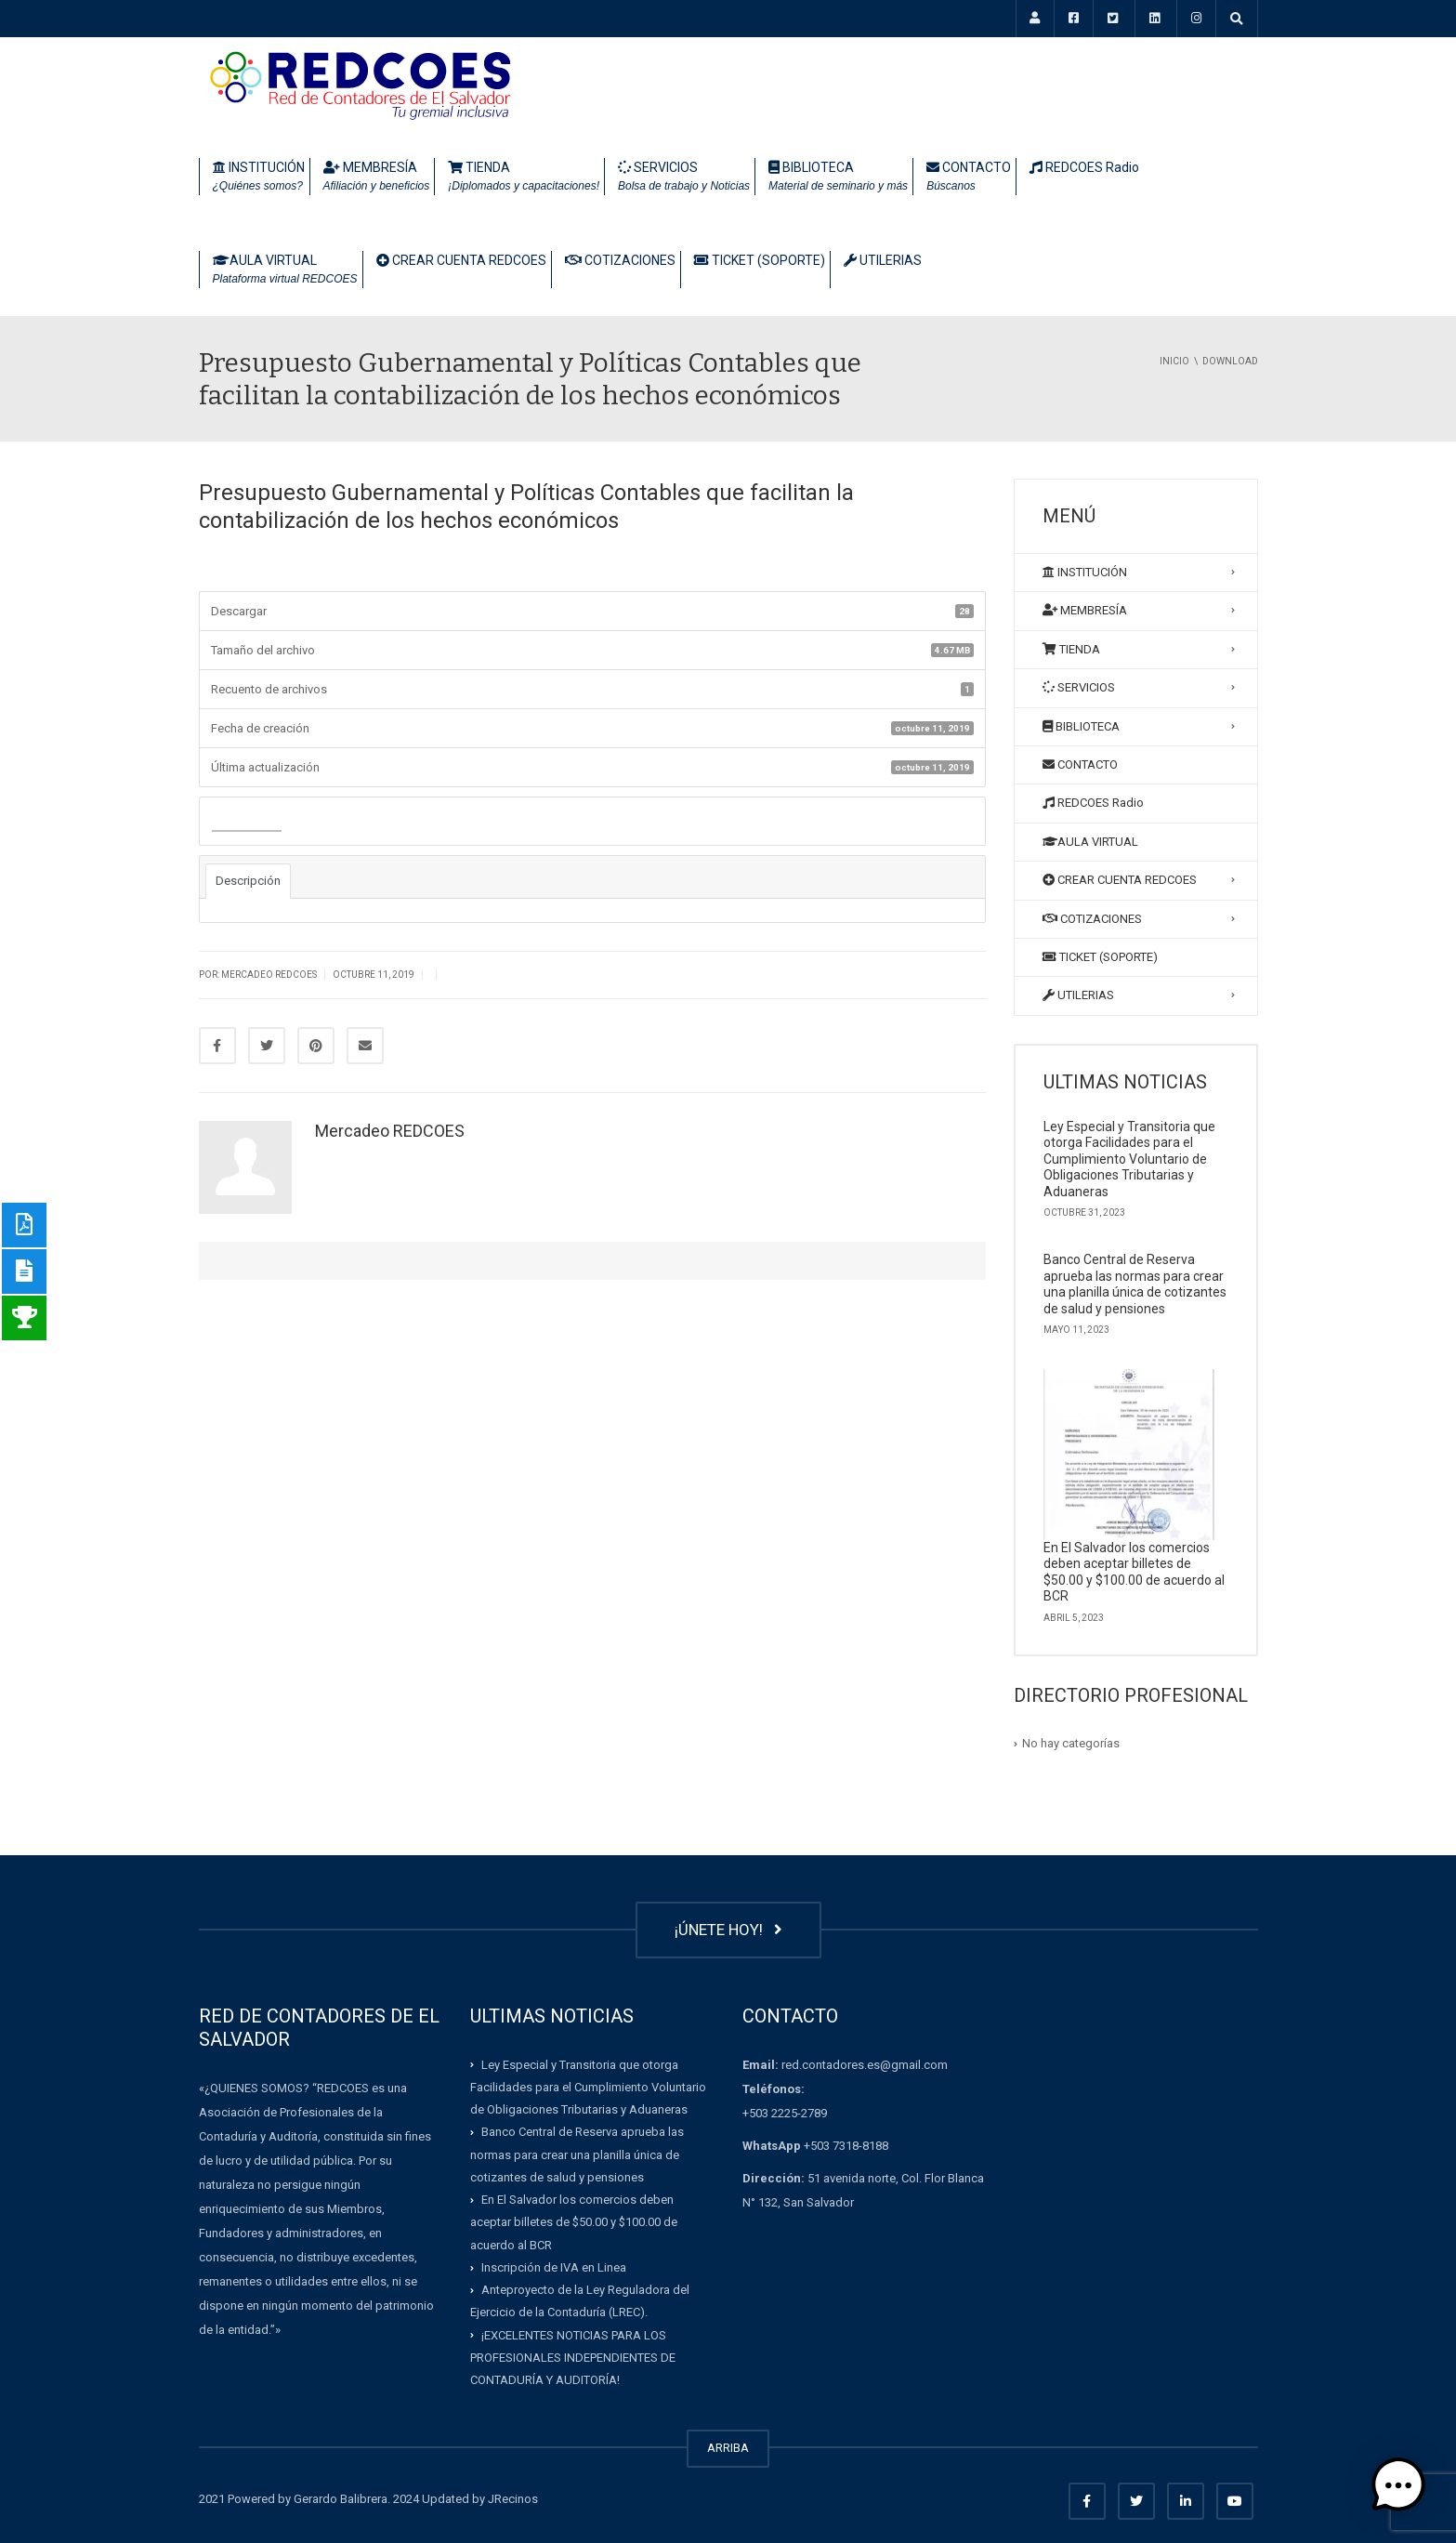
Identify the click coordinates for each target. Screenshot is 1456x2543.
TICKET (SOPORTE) (759, 260)
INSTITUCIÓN (259, 177)
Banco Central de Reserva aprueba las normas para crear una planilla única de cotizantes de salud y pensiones (1134, 1284)
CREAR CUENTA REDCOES (461, 260)
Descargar (247, 822)
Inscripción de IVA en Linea (553, 2267)
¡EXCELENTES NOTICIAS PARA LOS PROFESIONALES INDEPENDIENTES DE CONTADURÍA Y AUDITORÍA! (573, 2358)
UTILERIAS (883, 260)
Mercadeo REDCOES (390, 1130)
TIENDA (523, 177)
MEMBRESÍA (376, 177)
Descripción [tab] (248, 881)
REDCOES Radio (1084, 167)
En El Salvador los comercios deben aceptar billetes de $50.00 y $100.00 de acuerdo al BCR (1134, 1572)
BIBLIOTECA (838, 177)
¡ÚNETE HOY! (728, 1929)
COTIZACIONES (620, 260)
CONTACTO (968, 177)
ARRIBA (728, 2448)
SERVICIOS (684, 177)
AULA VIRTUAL (285, 270)
